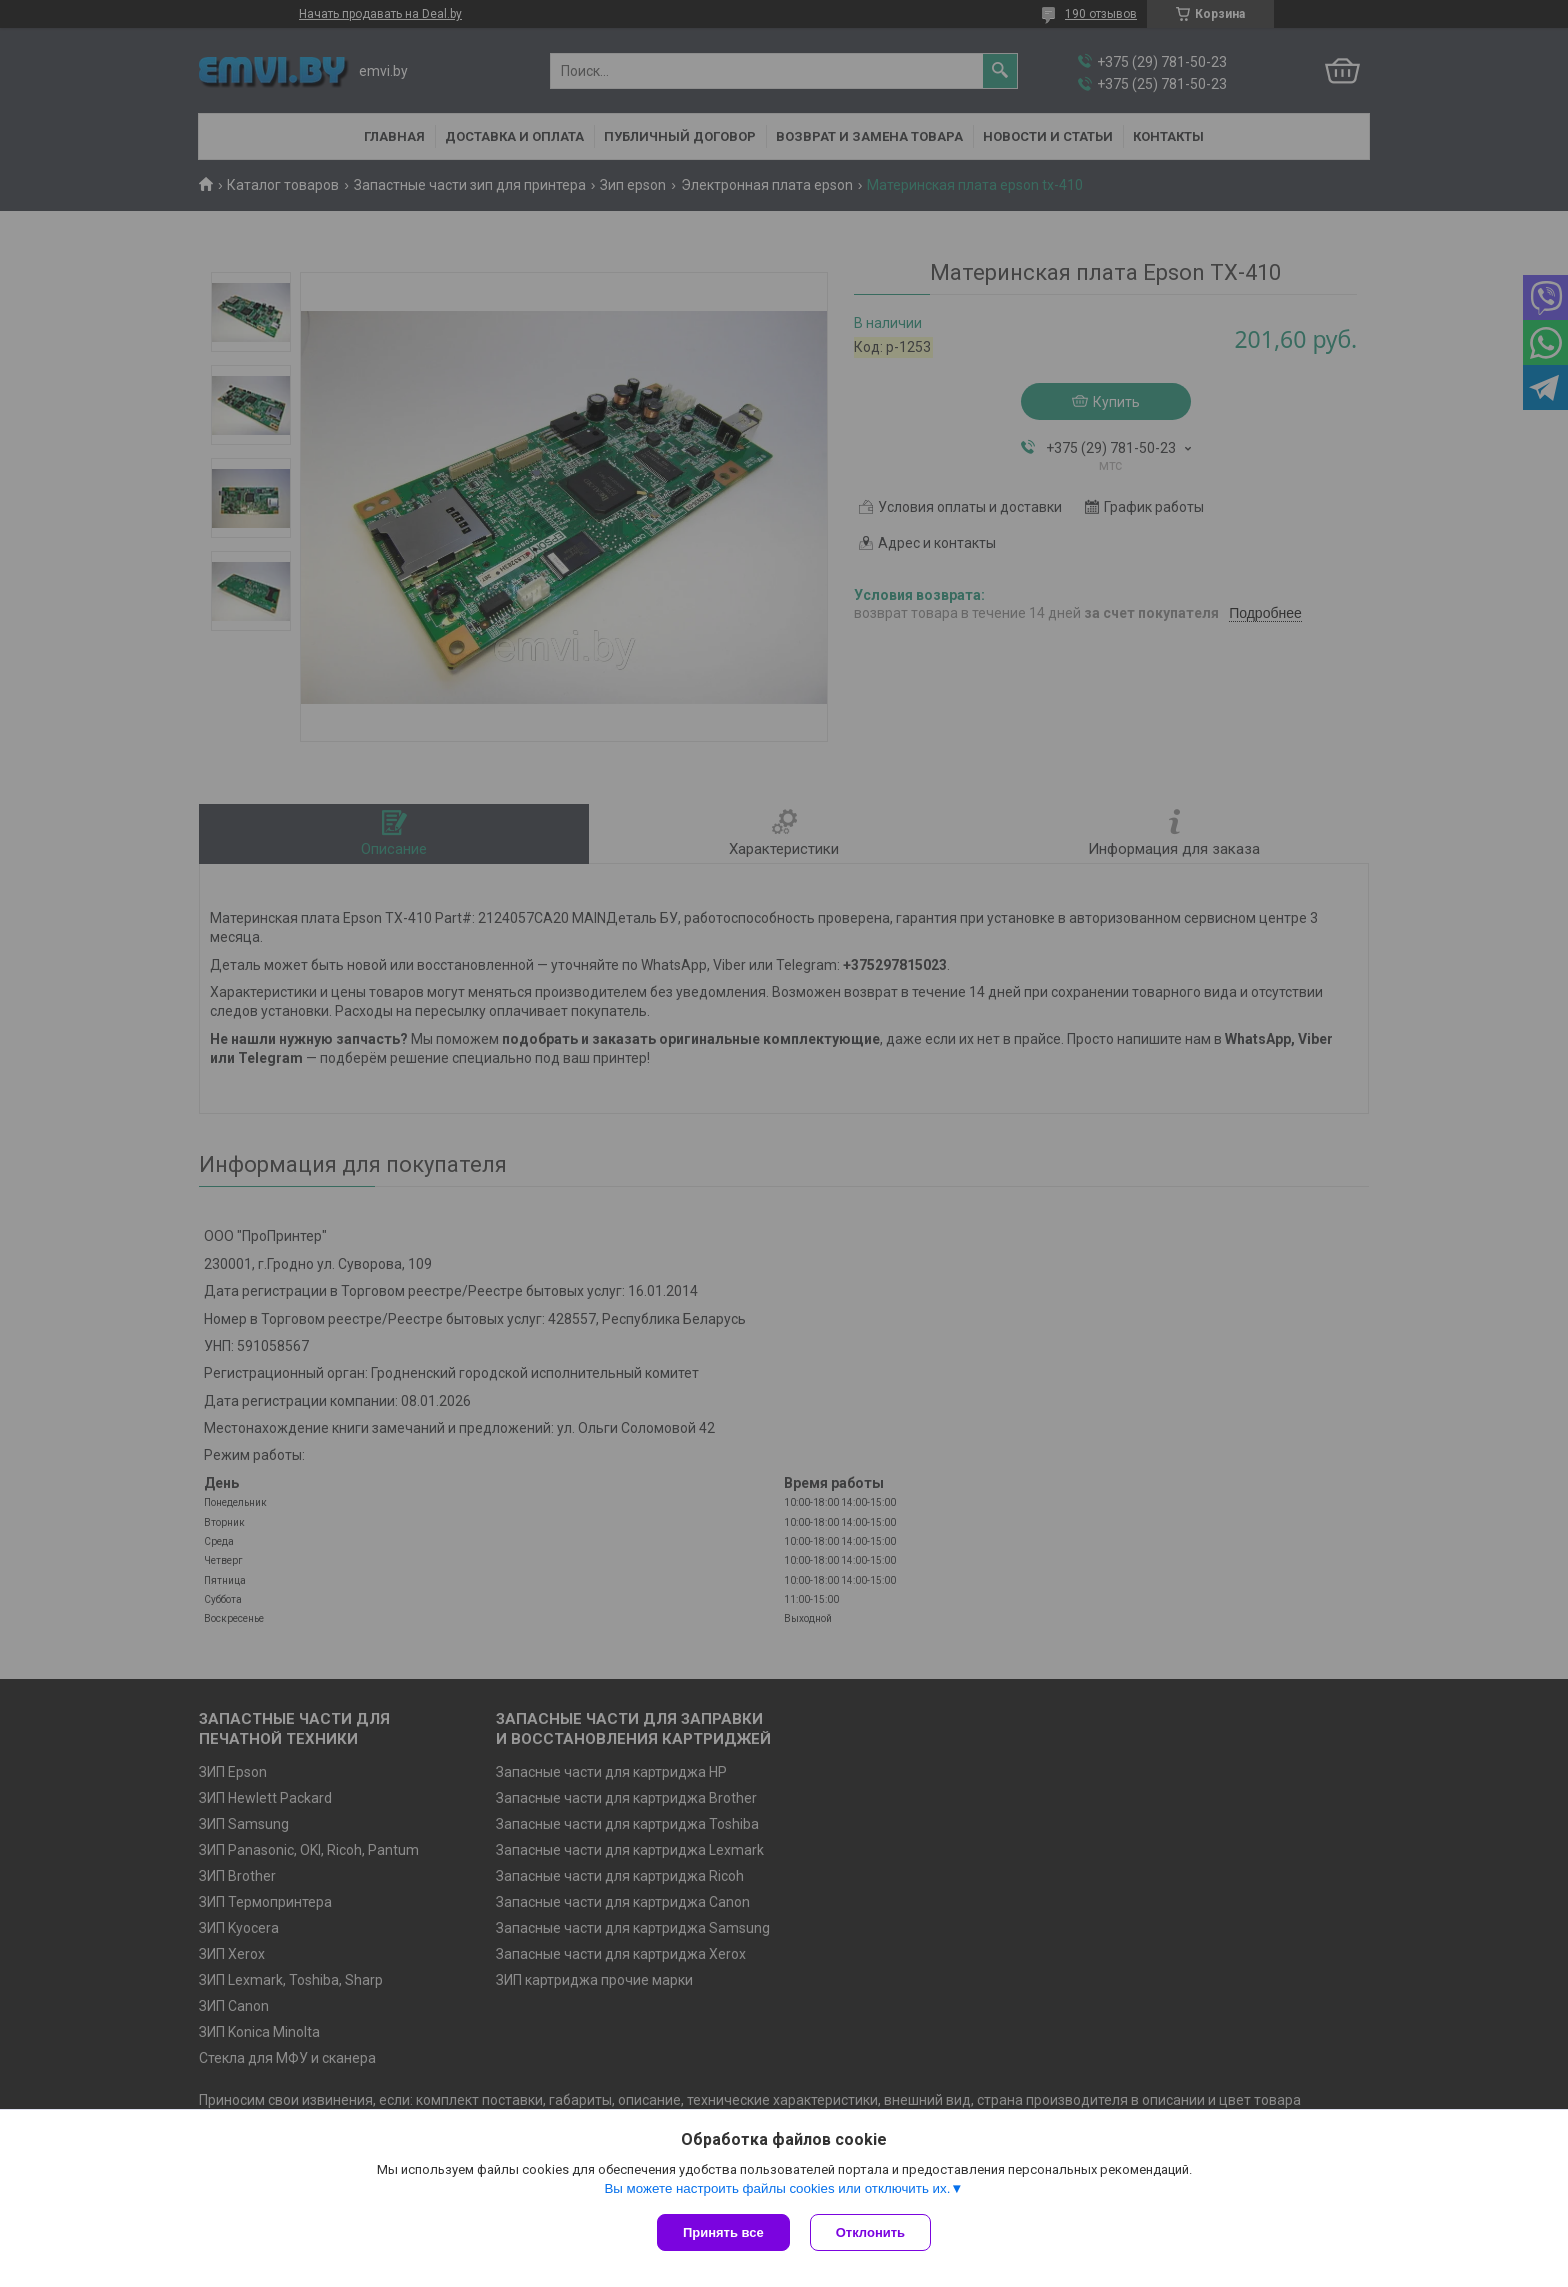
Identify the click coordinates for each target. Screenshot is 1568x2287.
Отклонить (870, 2232)
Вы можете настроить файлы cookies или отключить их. (777, 2188)
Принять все (723, 2232)
